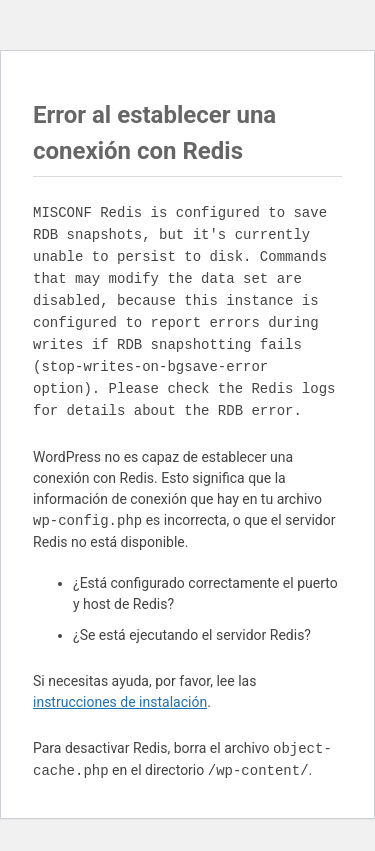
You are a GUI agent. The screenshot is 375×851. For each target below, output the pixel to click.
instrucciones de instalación (120, 702)
